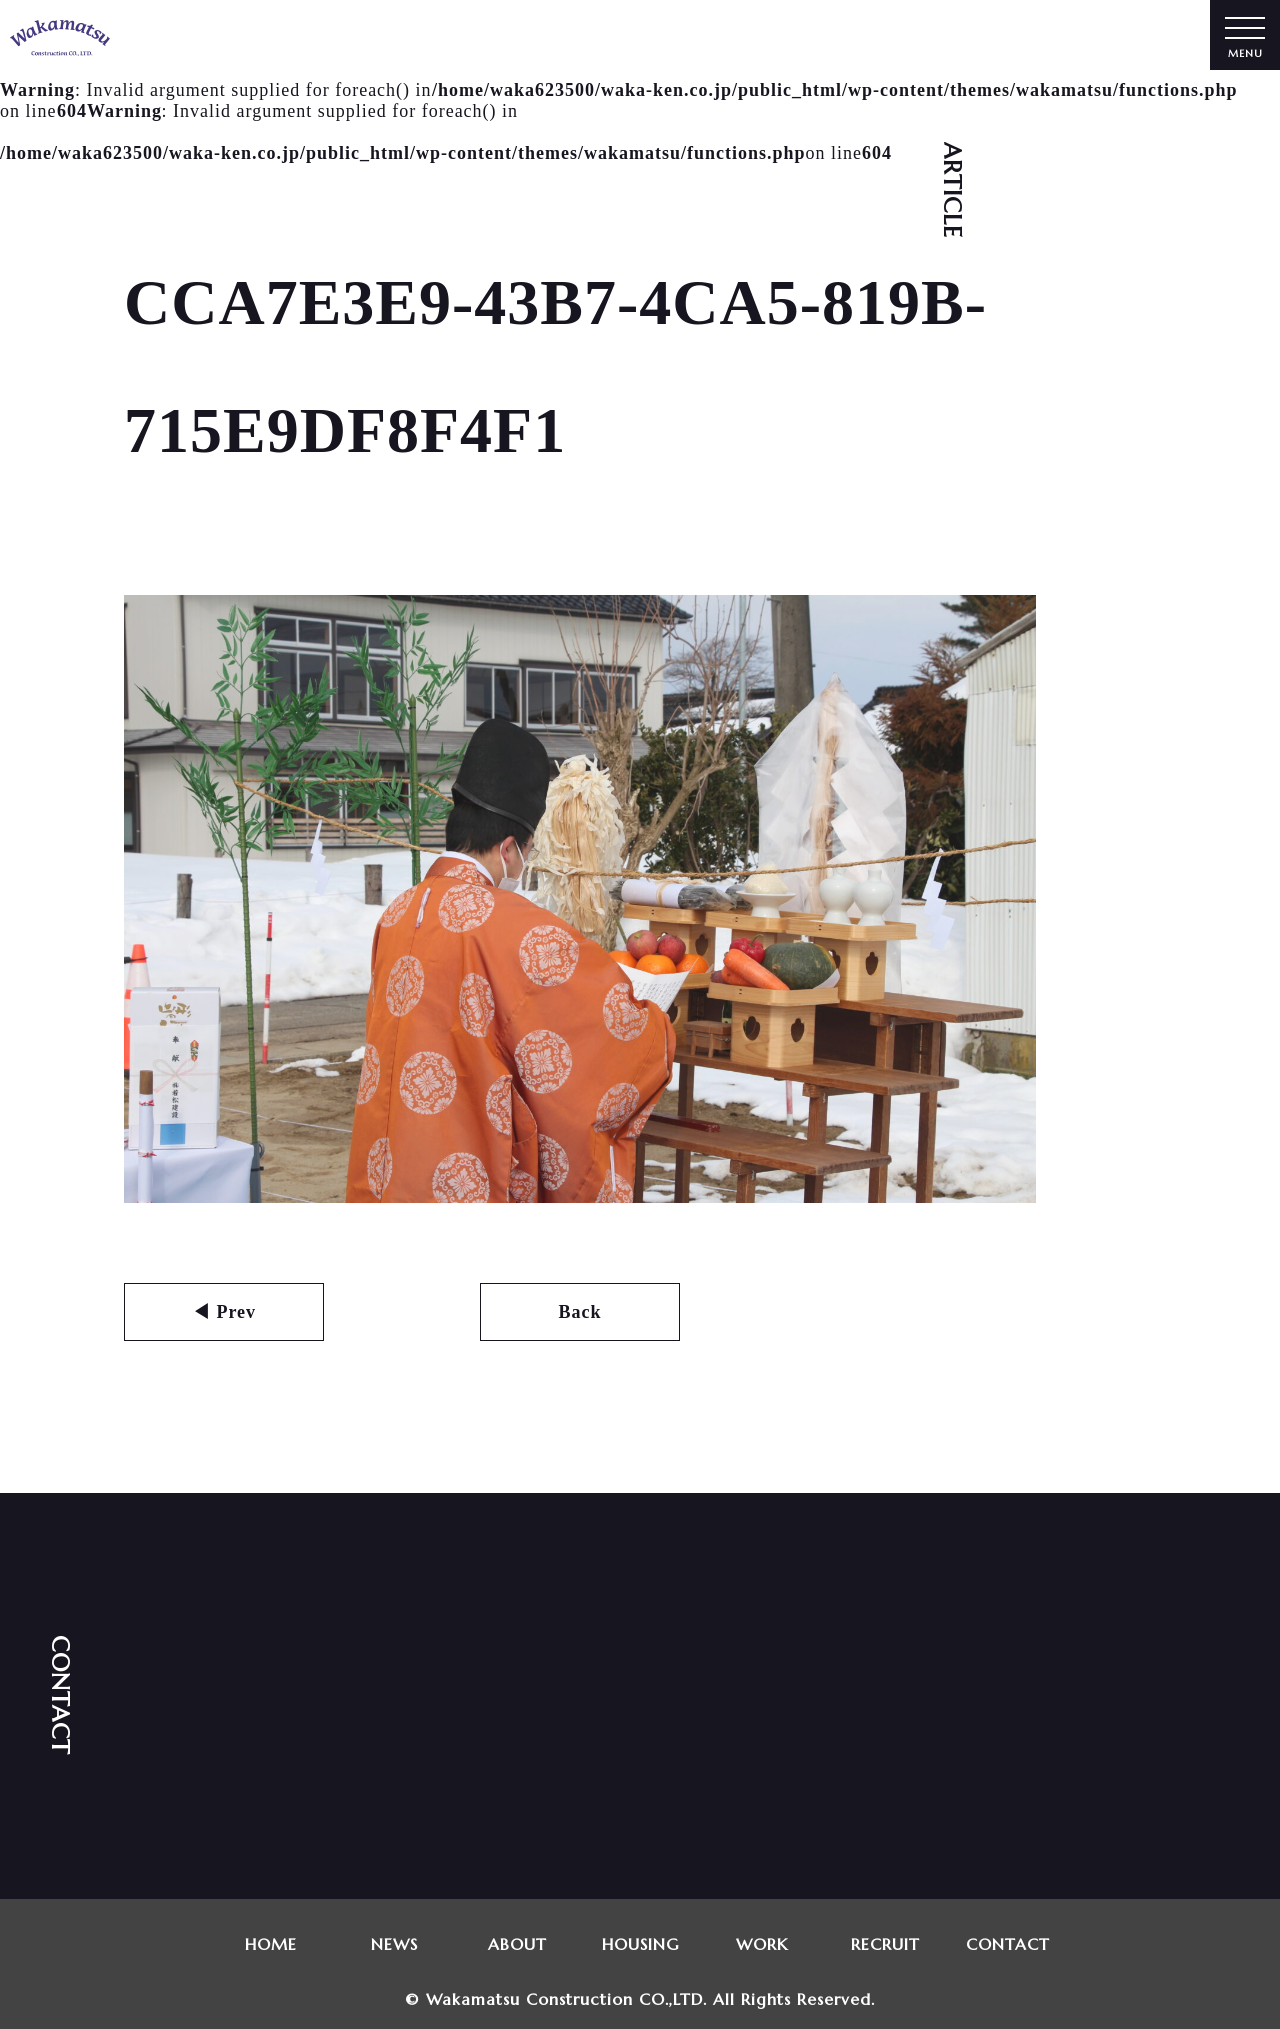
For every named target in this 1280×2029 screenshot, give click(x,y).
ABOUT (517, 1944)
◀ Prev (224, 1312)
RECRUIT (885, 1944)
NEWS (394, 1944)
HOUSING (640, 1944)
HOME (271, 1944)
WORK (763, 1944)
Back (579, 1312)
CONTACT (1009, 1944)
